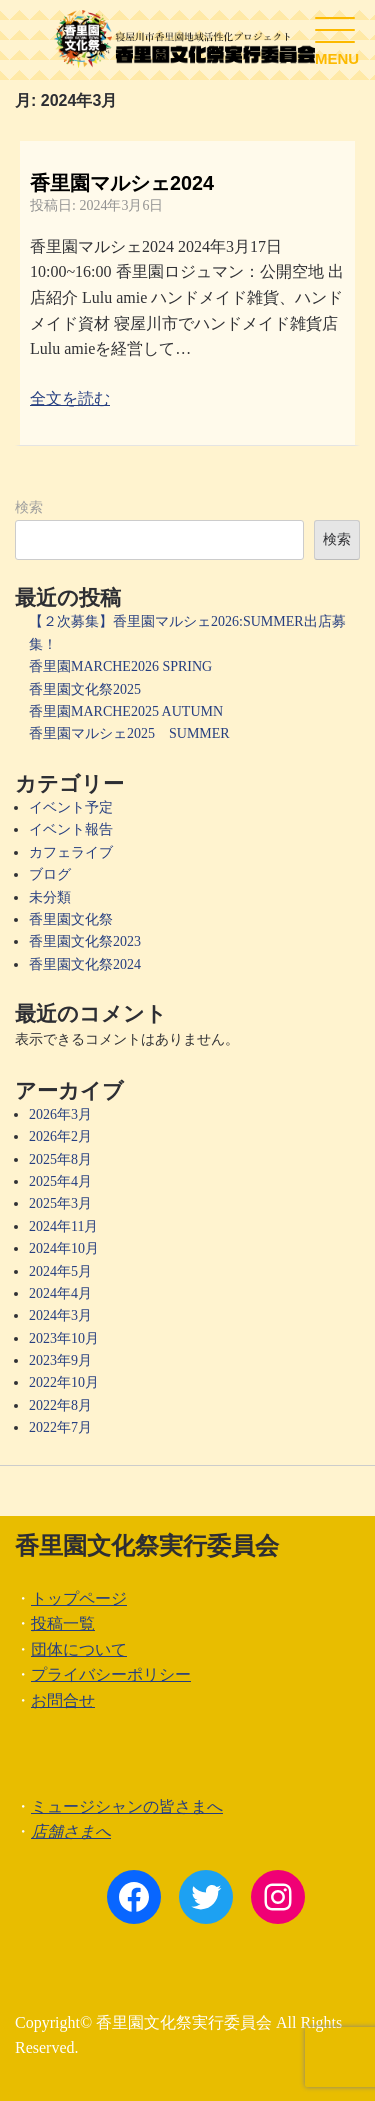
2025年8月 (60, 1159)
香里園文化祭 (71, 919)
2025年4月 (60, 1181)
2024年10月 (64, 1248)
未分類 (50, 897)
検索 (29, 507)
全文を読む (70, 398)
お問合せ (63, 1700)
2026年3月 (60, 1114)
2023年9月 (60, 1360)
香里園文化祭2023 (85, 941)
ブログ (50, 874)
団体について (79, 1649)
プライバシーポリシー (111, 1674)
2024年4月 (60, 1293)
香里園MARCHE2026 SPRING (120, 666)
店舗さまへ (71, 1831)
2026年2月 (60, 1136)
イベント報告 (71, 829)
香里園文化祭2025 (85, 689)
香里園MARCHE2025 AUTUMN (126, 711)
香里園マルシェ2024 (122, 183)
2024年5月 (60, 1271)
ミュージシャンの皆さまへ (127, 1806)
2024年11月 (63, 1226)
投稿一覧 (63, 1623)
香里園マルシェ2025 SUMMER (129, 733)
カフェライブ (71, 852)
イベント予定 (71, 807)
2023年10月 (64, 1338)
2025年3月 (60, 1203)
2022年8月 (60, 1405)
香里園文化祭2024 (85, 964)
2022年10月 (64, 1382)
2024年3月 (60, 1315)
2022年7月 (60, 1427)
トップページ (79, 1598)
